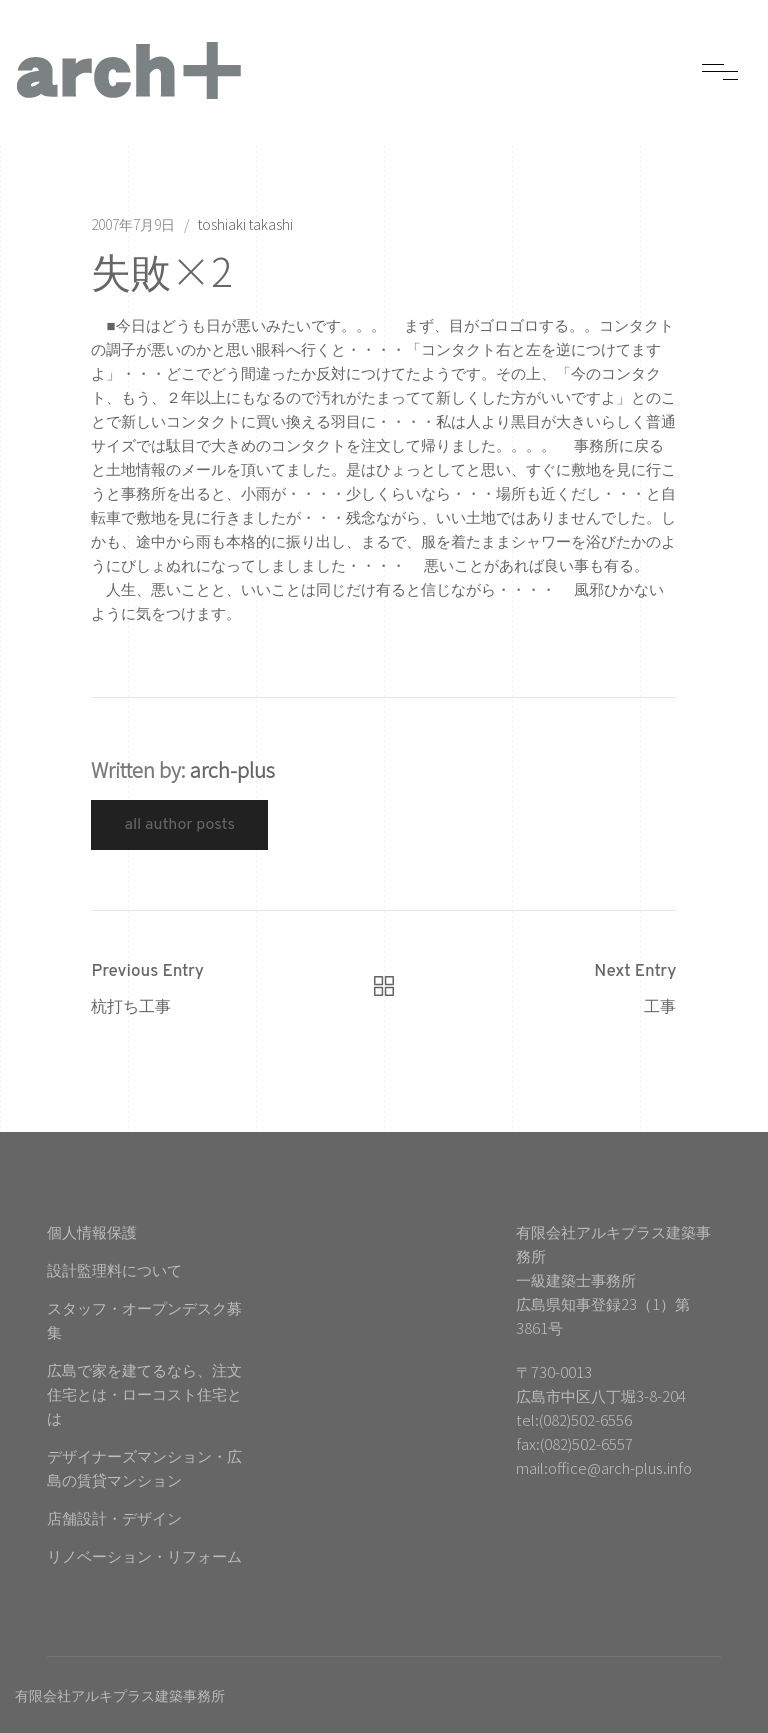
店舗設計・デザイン (114, 1517)
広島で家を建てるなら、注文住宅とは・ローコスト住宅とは (144, 1393)
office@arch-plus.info (620, 1467)
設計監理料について (114, 1269)
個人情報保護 (92, 1231)
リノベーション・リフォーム (144, 1555)
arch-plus (232, 769)
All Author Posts (179, 825)
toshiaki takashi (245, 224)
